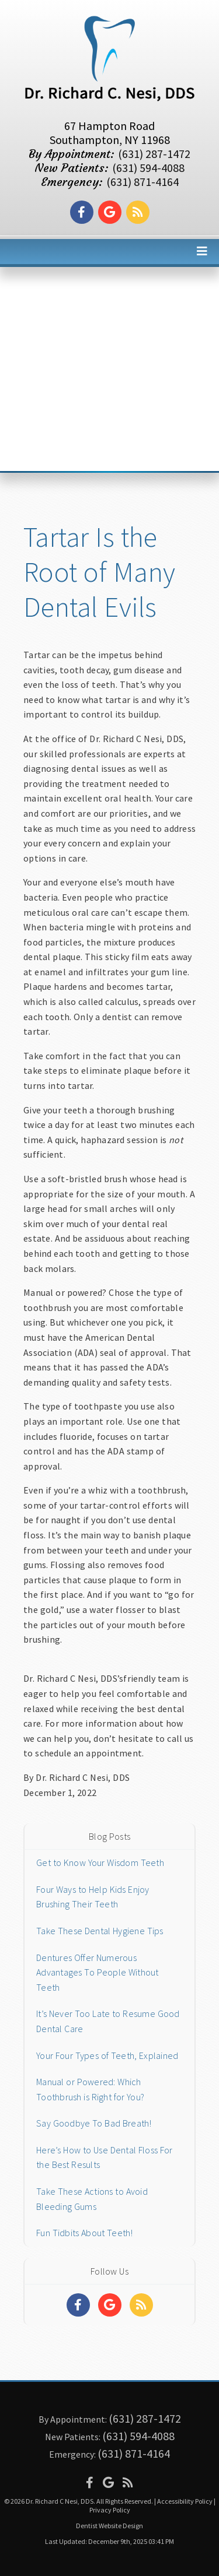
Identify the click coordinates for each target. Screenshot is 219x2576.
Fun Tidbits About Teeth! (84, 2232)
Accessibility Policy (185, 2501)
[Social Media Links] (78, 2305)
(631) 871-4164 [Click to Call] (142, 181)
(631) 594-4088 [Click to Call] (148, 167)
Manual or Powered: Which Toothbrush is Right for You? (90, 2089)
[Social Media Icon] (89, 2482)
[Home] (109, 102)
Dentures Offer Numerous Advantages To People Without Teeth (97, 1972)
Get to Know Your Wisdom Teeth (100, 1862)
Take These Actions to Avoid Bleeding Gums (92, 2198)
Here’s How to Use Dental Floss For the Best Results (104, 2157)
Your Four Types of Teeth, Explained (107, 2055)
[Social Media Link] (81, 212)
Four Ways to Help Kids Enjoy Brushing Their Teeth (93, 1896)
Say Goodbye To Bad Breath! (94, 2123)
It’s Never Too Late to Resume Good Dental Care (108, 2021)
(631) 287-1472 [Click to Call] (154, 153)
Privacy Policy (109, 2509)
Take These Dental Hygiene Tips (100, 1931)
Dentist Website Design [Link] (109, 2525)
